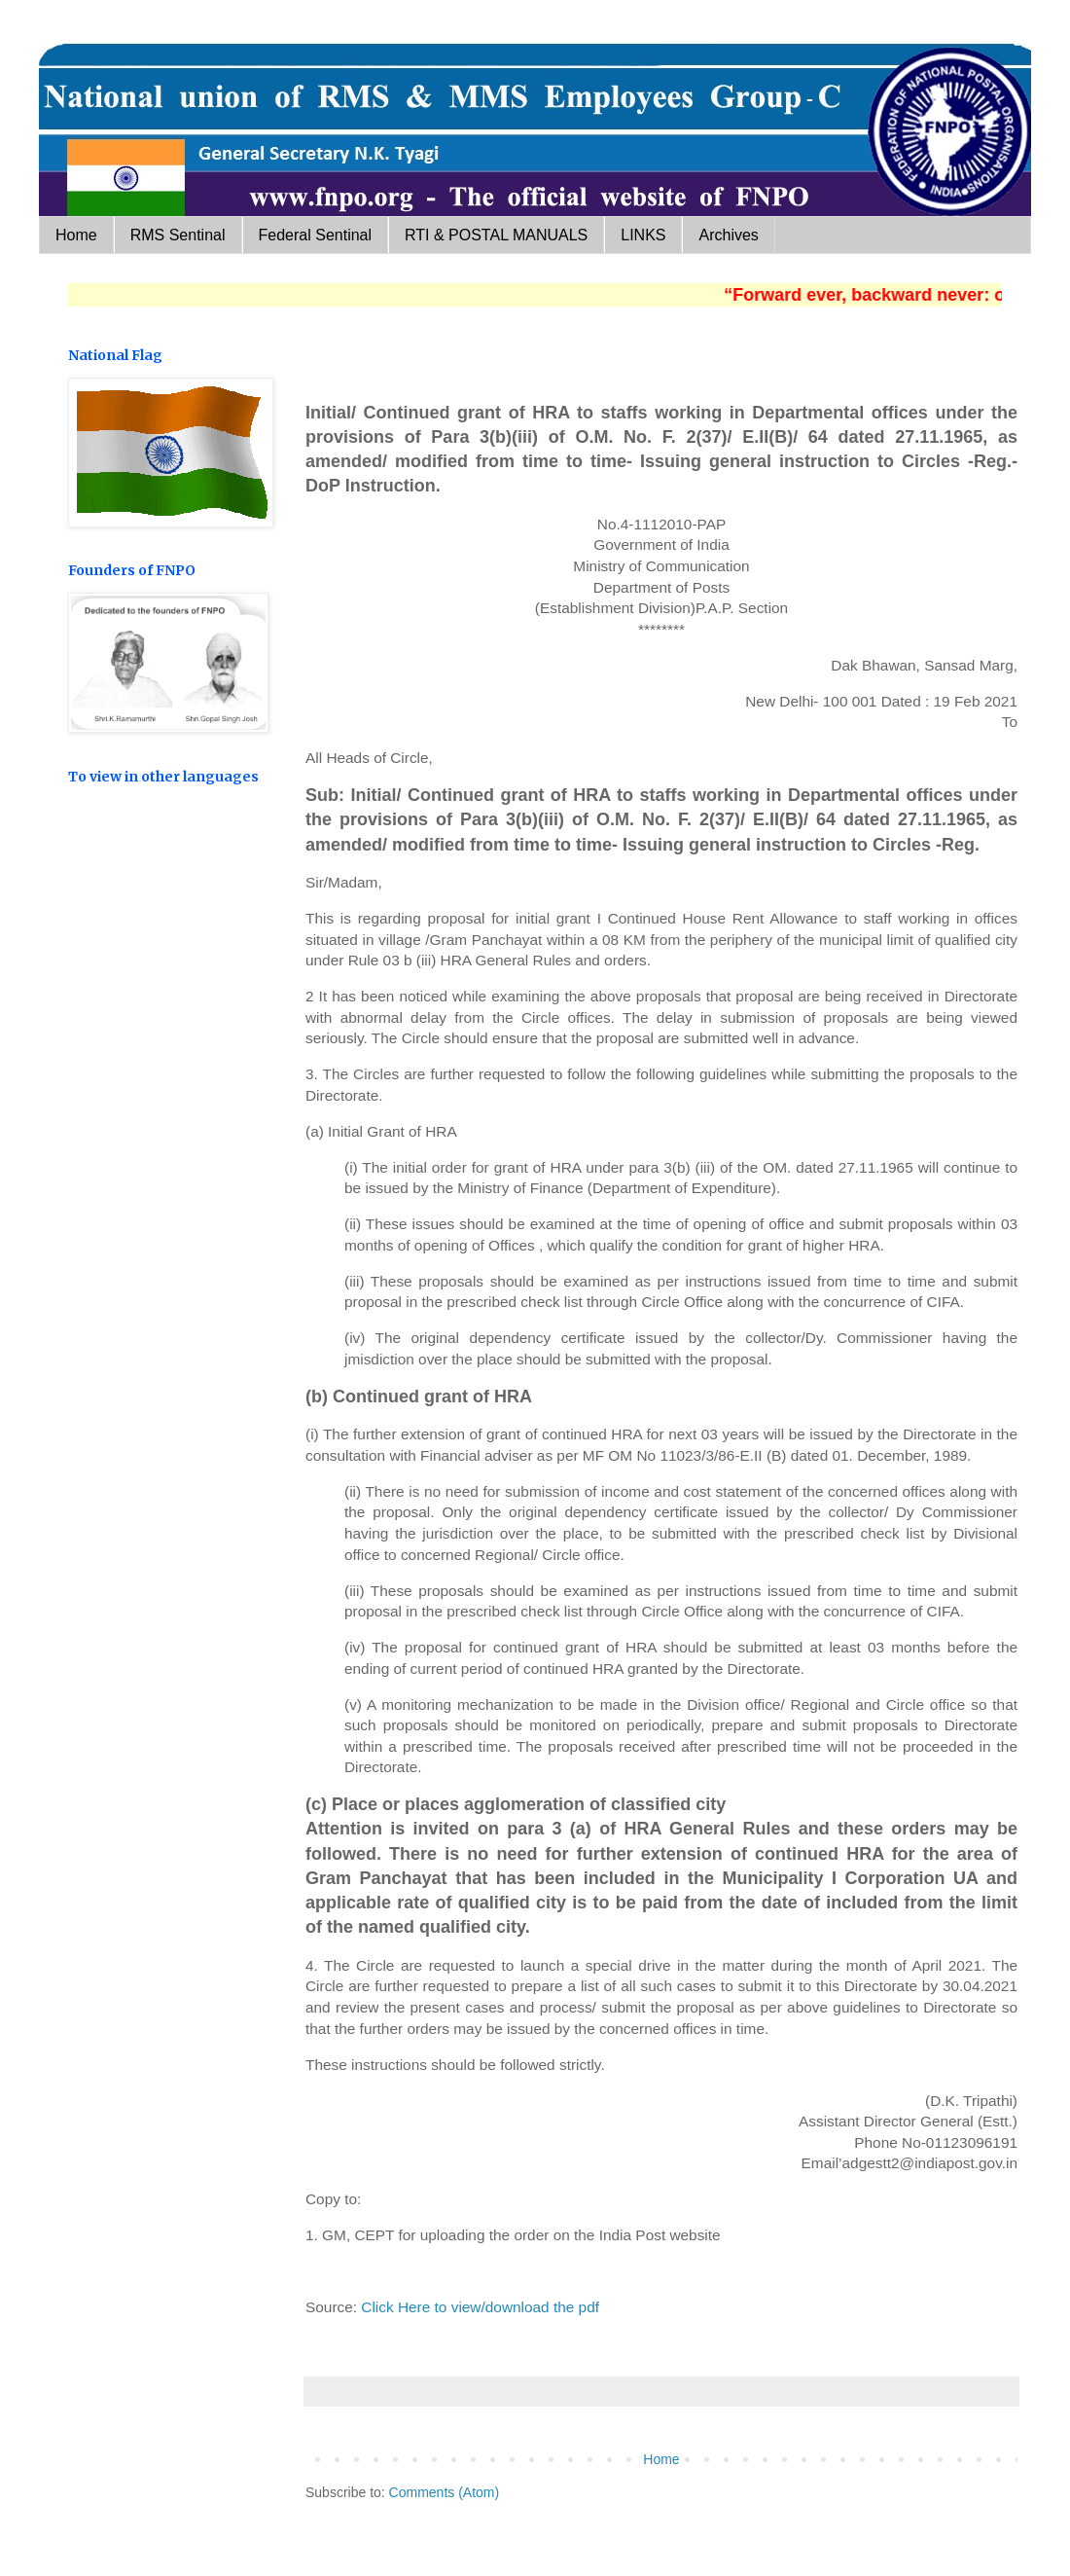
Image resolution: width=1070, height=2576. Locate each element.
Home (76, 235)
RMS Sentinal (178, 235)
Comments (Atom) (444, 2492)
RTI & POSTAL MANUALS (496, 235)
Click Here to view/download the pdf (480, 2307)
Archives (728, 235)
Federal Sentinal (316, 235)
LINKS (643, 235)
